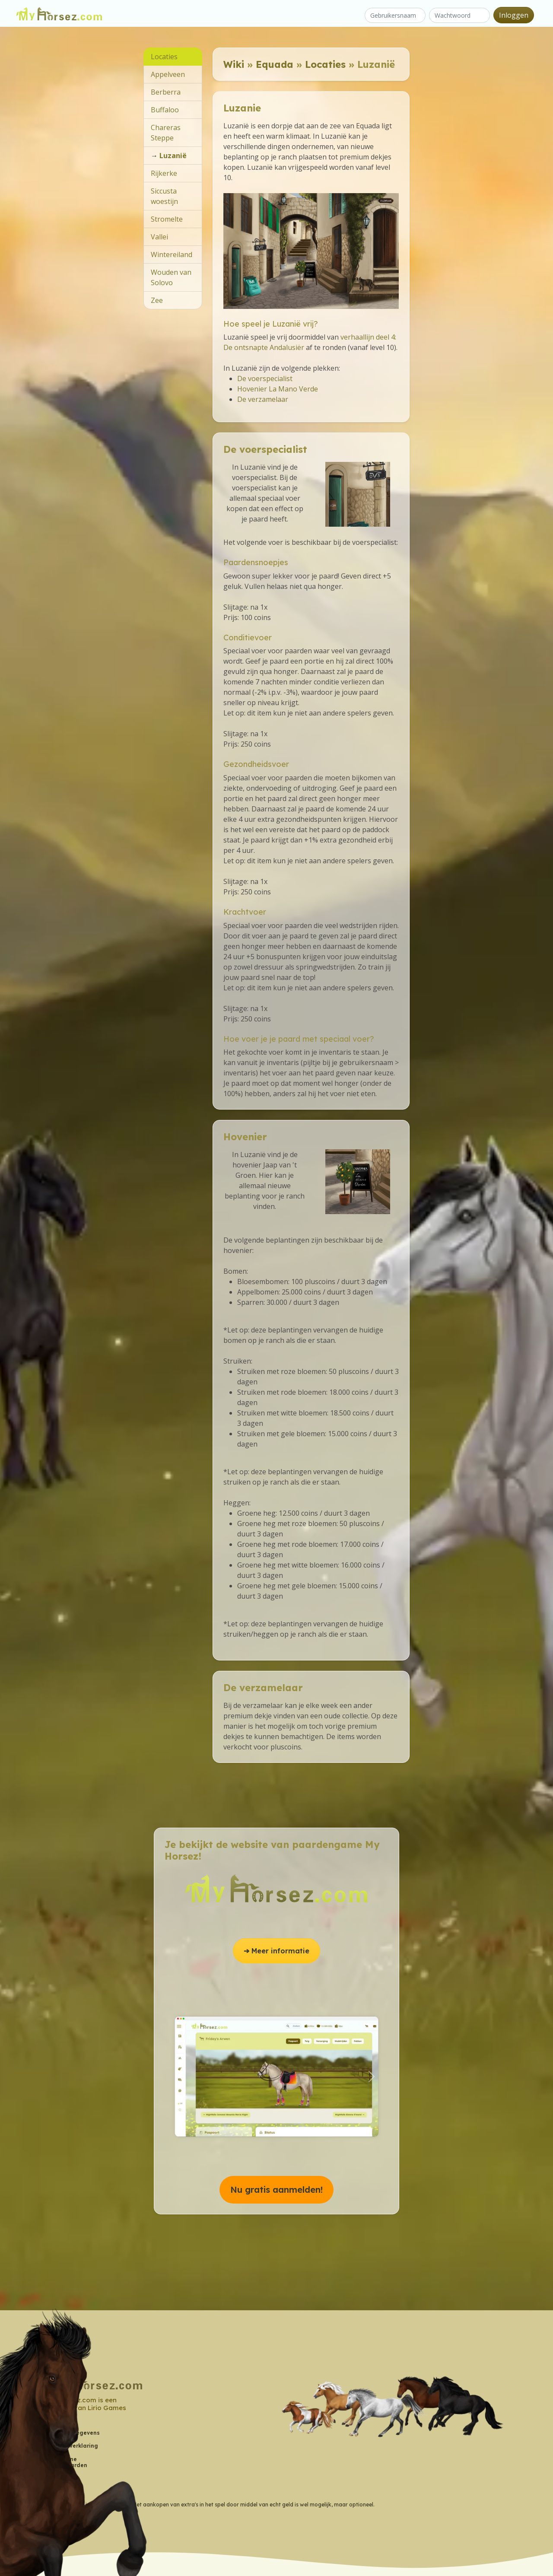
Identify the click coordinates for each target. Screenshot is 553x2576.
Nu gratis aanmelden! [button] (276, 2189)
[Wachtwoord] (459, 15)
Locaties (325, 64)
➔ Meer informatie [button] (276, 1950)
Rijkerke (164, 173)
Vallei (159, 237)
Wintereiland (171, 254)
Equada (274, 64)
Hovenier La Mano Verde (277, 389)
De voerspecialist (264, 378)
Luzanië (173, 155)
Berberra (166, 92)
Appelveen (168, 74)
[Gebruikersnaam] (395, 15)
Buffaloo (165, 109)
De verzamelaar (262, 399)
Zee (157, 300)
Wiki (233, 64)
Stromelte (167, 219)
